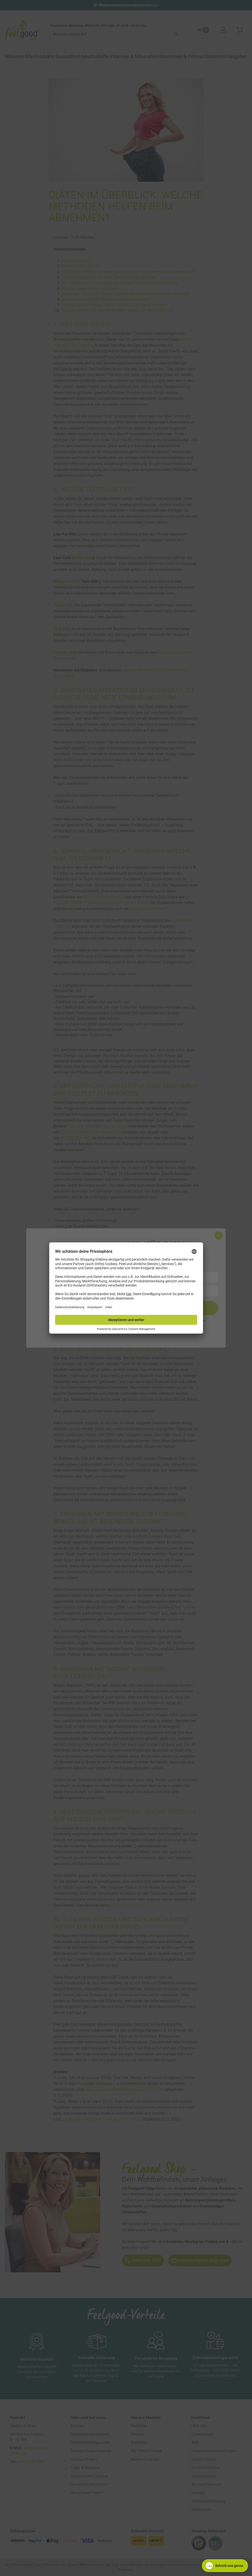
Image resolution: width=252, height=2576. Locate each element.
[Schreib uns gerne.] (225, 2565)
